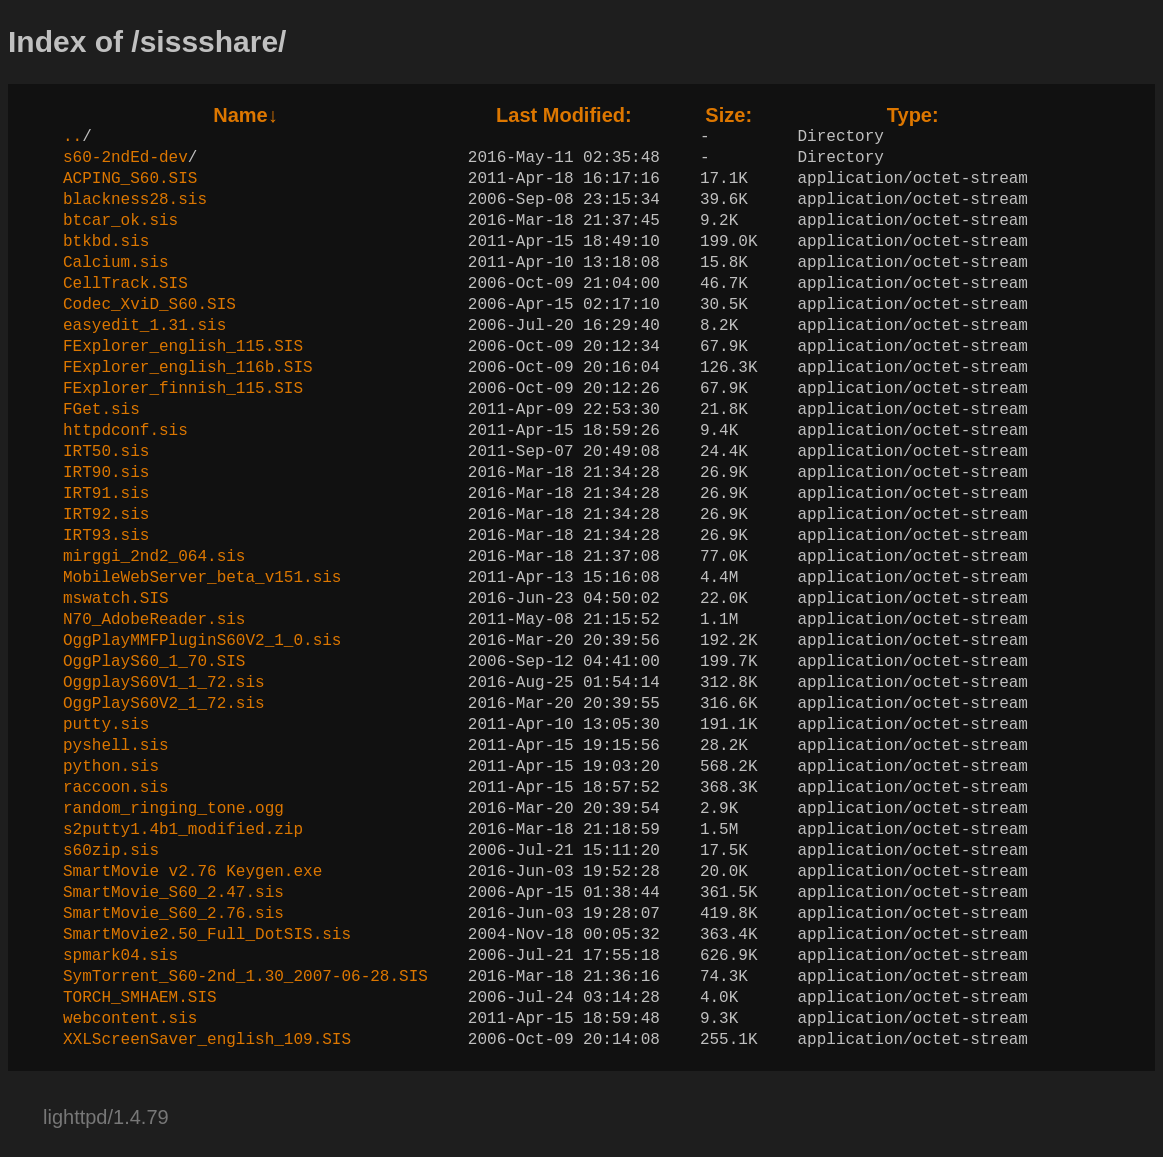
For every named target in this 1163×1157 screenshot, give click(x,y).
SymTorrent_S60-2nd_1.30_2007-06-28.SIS (245, 977)
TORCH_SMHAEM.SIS (140, 998)
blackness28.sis (135, 200)
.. (72, 137)
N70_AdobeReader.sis (154, 620)
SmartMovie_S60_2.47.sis (173, 893)
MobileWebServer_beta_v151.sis (202, 578)
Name (245, 115)
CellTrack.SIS (125, 284)
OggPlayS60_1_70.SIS (154, 662)
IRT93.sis (106, 536)
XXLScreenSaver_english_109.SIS (207, 1040)
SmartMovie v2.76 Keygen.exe (192, 872)
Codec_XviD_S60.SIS (149, 305)
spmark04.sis (120, 956)
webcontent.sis (130, 1019)
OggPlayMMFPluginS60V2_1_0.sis (202, 641)
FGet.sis (101, 410)
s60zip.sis (111, 851)
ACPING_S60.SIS (130, 179)
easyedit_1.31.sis (144, 326)
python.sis (111, 767)
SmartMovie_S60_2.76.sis (173, 914)
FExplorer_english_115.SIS (183, 347)
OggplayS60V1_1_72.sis (164, 683)
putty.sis (106, 725)
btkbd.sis (106, 242)
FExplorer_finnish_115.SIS (183, 389)
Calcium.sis (116, 263)
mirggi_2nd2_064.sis (154, 557)
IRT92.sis (106, 515)
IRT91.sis (106, 494)
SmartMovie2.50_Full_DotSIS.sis (207, 935)
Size (728, 115)
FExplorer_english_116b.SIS (188, 368)
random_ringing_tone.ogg (173, 809)
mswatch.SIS (116, 599)
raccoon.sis (116, 788)
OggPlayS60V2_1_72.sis (164, 704)
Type (913, 115)
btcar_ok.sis (120, 221)
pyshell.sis (116, 746)
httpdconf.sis (125, 431)
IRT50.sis (106, 452)
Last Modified (564, 115)
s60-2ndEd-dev (125, 158)
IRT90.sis (106, 473)
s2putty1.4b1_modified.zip (183, 830)
